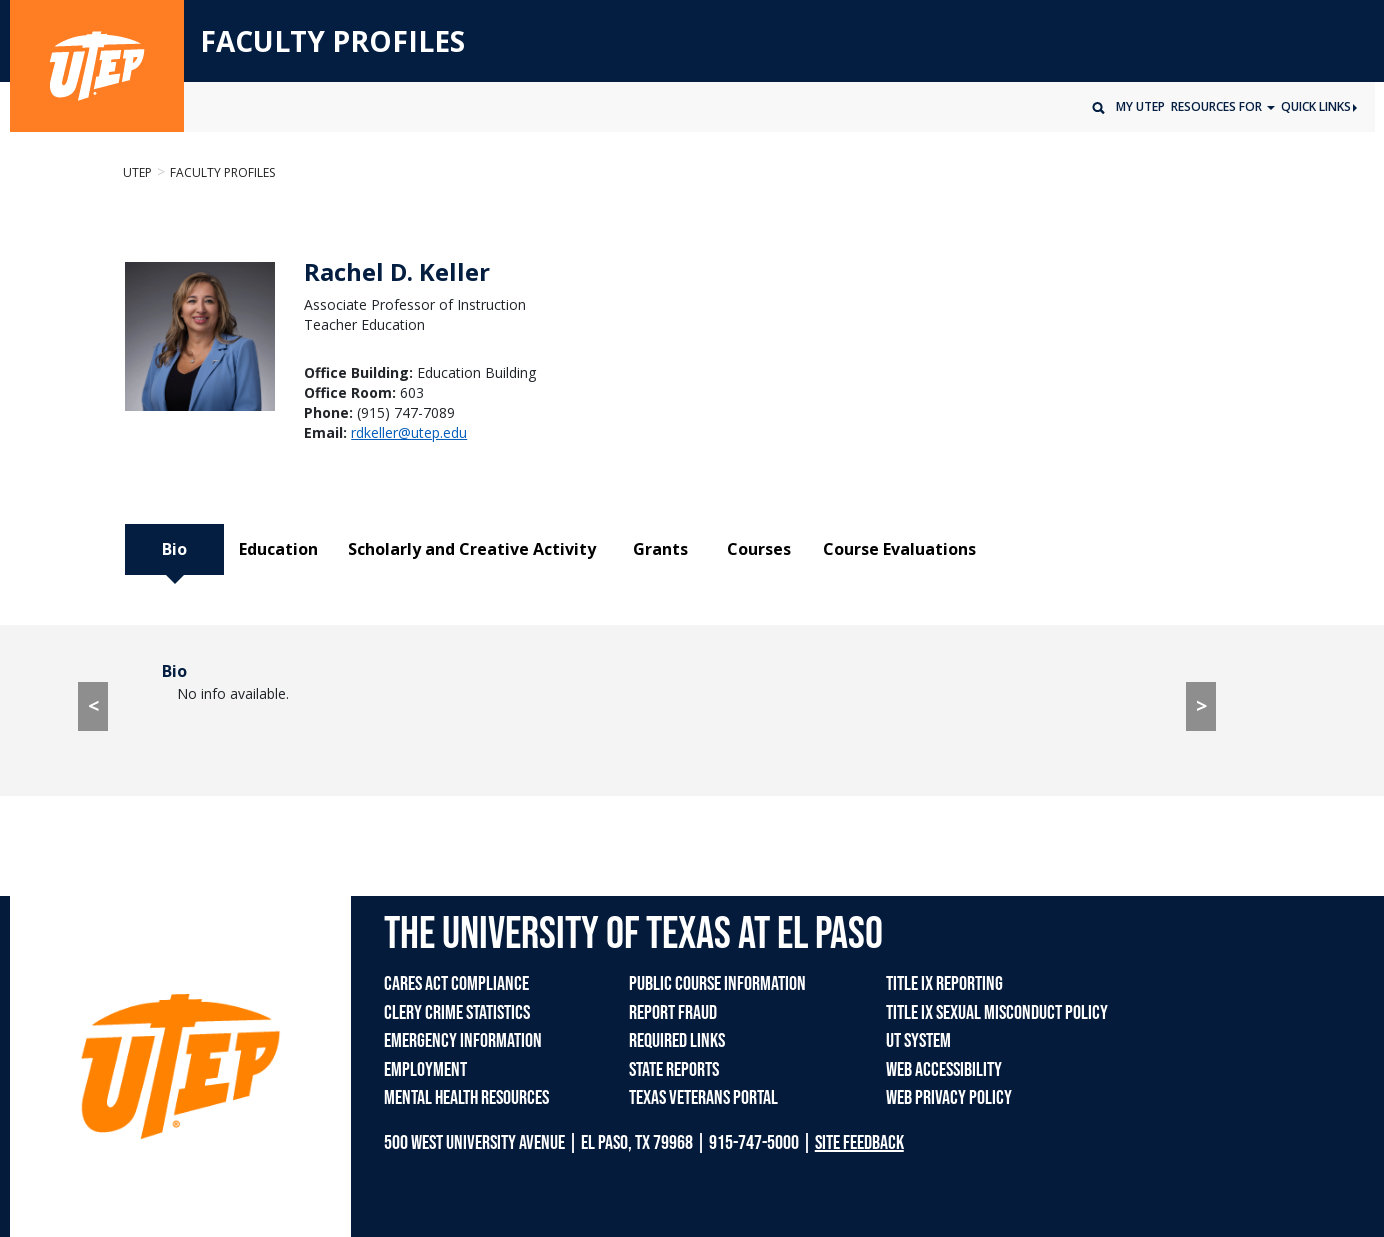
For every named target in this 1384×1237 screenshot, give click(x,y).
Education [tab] (278, 549)
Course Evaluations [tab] (899, 549)
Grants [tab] (660, 549)
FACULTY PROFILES (332, 42)
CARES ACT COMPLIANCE (456, 984)
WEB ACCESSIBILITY (944, 1070)
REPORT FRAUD (673, 1013)
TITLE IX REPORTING (944, 984)
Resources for (1218, 106)
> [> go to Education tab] (1201, 705)
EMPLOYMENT (425, 1070)
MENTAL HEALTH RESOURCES (466, 1098)
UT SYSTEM (918, 1041)
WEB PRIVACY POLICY (949, 1098)
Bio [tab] (174, 549)
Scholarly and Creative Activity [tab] (472, 549)
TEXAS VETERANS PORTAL (703, 1098)
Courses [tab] (759, 549)
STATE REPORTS (674, 1070)
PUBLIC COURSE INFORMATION (717, 984)
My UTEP (1140, 106)
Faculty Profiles (222, 172)
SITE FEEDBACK (859, 1143)
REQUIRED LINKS (677, 1041)
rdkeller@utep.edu (409, 432)
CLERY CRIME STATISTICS (457, 1013)
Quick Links (1319, 106)
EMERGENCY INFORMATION (463, 1041)
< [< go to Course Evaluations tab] (93, 705)
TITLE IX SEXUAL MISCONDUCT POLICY (997, 1013)
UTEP (137, 172)
